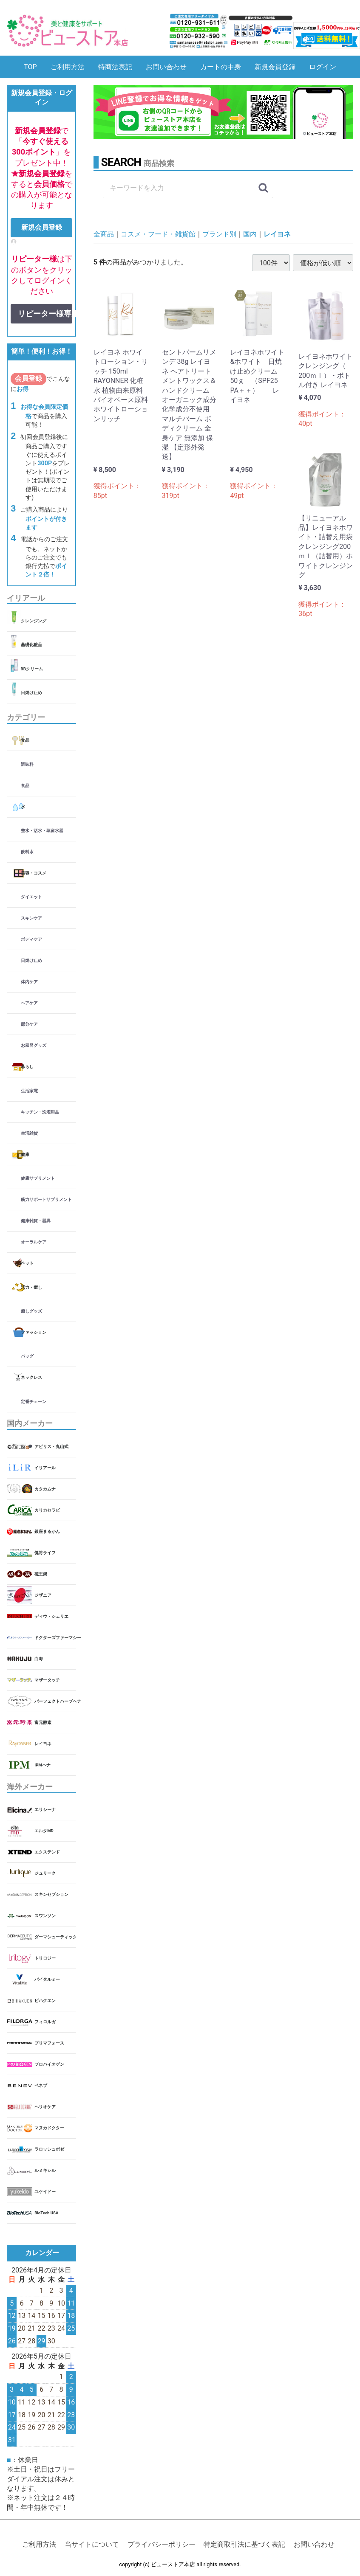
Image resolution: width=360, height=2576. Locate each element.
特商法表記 (115, 67)
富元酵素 (42, 1722)
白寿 (38, 1658)
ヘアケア (29, 1003)
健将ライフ (45, 1552)
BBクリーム (32, 668)
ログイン (322, 67)
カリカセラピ (47, 1510)
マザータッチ (47, 1680)
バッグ (27, 1356)
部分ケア (29, 1024)
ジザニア (42, 1595)
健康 (25, 1154)
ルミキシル (45, 2170)
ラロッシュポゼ (49, 2149)
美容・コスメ (33, 873)
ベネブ (40, 2086)
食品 (25, 740)
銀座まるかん (47, 1531)
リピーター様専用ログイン (45, 313)
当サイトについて (92, 2544)
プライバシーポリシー (162, 2544)
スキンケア (31, 918)
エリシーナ (45, 1810)
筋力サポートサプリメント (46, 1199)
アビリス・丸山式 (51, 1446)
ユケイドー (45, 2192)
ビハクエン (45, 2001)
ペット (27, 1263)
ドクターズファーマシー (55, 1637)
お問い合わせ (166, 67)
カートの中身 (220, 67)
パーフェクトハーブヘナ (55, 1701)
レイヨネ (42, 1743)
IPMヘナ (42, 1765)
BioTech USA (46, 2213)
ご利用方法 (68, 67)
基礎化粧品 (31, 644)
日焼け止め (31, 692)
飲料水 (27, 851)
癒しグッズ (31, 1311)
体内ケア (29, 982)
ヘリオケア (45, 2107)
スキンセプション (51, 1895)
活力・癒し (31, 1287)
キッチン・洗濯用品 (40, 1112)
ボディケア (31, 939)
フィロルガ (45, 2022)
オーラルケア (33, 1242)
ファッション (33, 1332)
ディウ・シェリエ (51, 1616)
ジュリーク (45, 1873)
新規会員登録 (275, 67)
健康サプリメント (38, 1178)
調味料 (27, 764)
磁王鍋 (40, 1574)
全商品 (104, 234)
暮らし (27, 1067)
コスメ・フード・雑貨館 (158, 234)
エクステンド (47, 1852)
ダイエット (31, 897)
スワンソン (45, 1916)
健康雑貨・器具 (36, 1220)
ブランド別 (219, 234)
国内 (250, 234)
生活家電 (29, 1090)
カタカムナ (45, 1489)
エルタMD (44, 1831)
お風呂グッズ (33, 1045)
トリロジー (45, 1958)
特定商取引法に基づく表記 (244, 2544)
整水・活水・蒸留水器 (42, 830)
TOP (30, 67)
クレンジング (33, 621)
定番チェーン (33, 1401)
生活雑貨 (29, 1133)
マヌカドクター (49, 2128)
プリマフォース (49, 2043)
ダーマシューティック (55, 1937)
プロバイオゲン (49, 2064)
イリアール (45, 1467)
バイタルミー (47, 1979)
